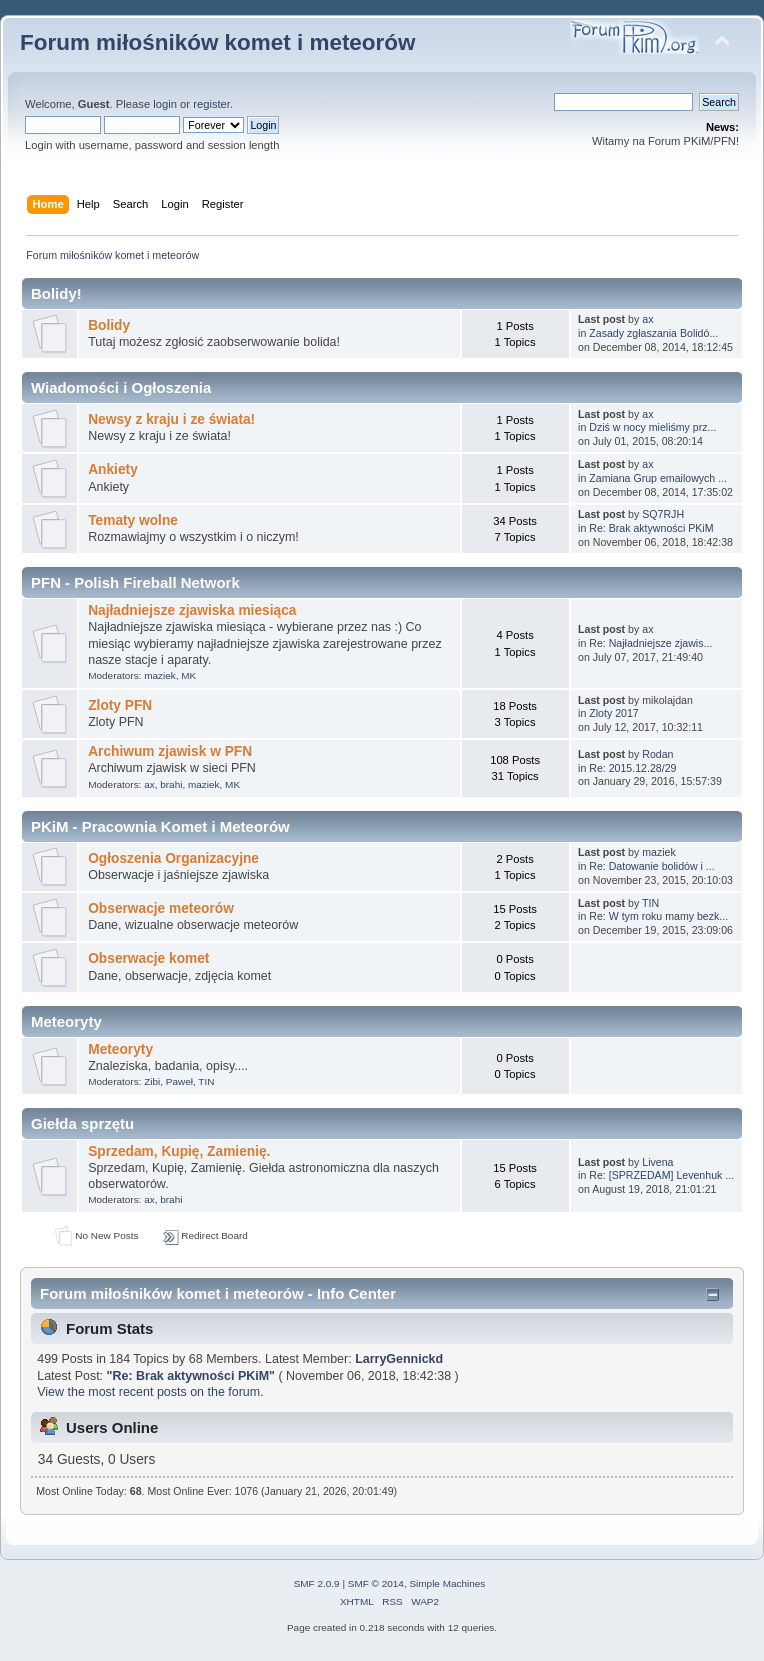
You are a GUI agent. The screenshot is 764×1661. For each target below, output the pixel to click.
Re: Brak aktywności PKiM (651, 528)
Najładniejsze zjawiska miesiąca (192, 610)
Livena (657, 1162)
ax (647, 319)
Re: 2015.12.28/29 (632, 768)
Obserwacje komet (148, 958)
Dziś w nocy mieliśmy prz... (652, 427)
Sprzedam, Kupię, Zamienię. (179, 1151)
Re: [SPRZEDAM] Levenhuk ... (661, 1175)
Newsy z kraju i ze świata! (171, 419)
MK (188, 675)
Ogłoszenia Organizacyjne (173, 858)
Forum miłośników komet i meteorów (218, 42)
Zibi (152, 1081)
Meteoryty (120, 1049)
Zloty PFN (120, 705)
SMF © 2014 (376, 1583)
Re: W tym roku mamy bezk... (658, 916)
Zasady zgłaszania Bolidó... (653, 333)
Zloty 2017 (613, 713)
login (165, 104)
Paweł (179, 1081)
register (211, 104)
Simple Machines (447, 1583)
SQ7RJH (663, 514)
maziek (160, 675)
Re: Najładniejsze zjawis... (650, 643)
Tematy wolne (133, 520)
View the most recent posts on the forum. (150, 1392)
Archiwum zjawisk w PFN (170, 751)
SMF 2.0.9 (317, 1583)
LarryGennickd (399, 1359)
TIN (650, 903)
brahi (171, 784)
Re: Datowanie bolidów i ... (651, 866)
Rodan (657, 754)
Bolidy (109, 325)
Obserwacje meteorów (161, 908)
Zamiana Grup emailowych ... (658, 478)
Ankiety (113, 469)
